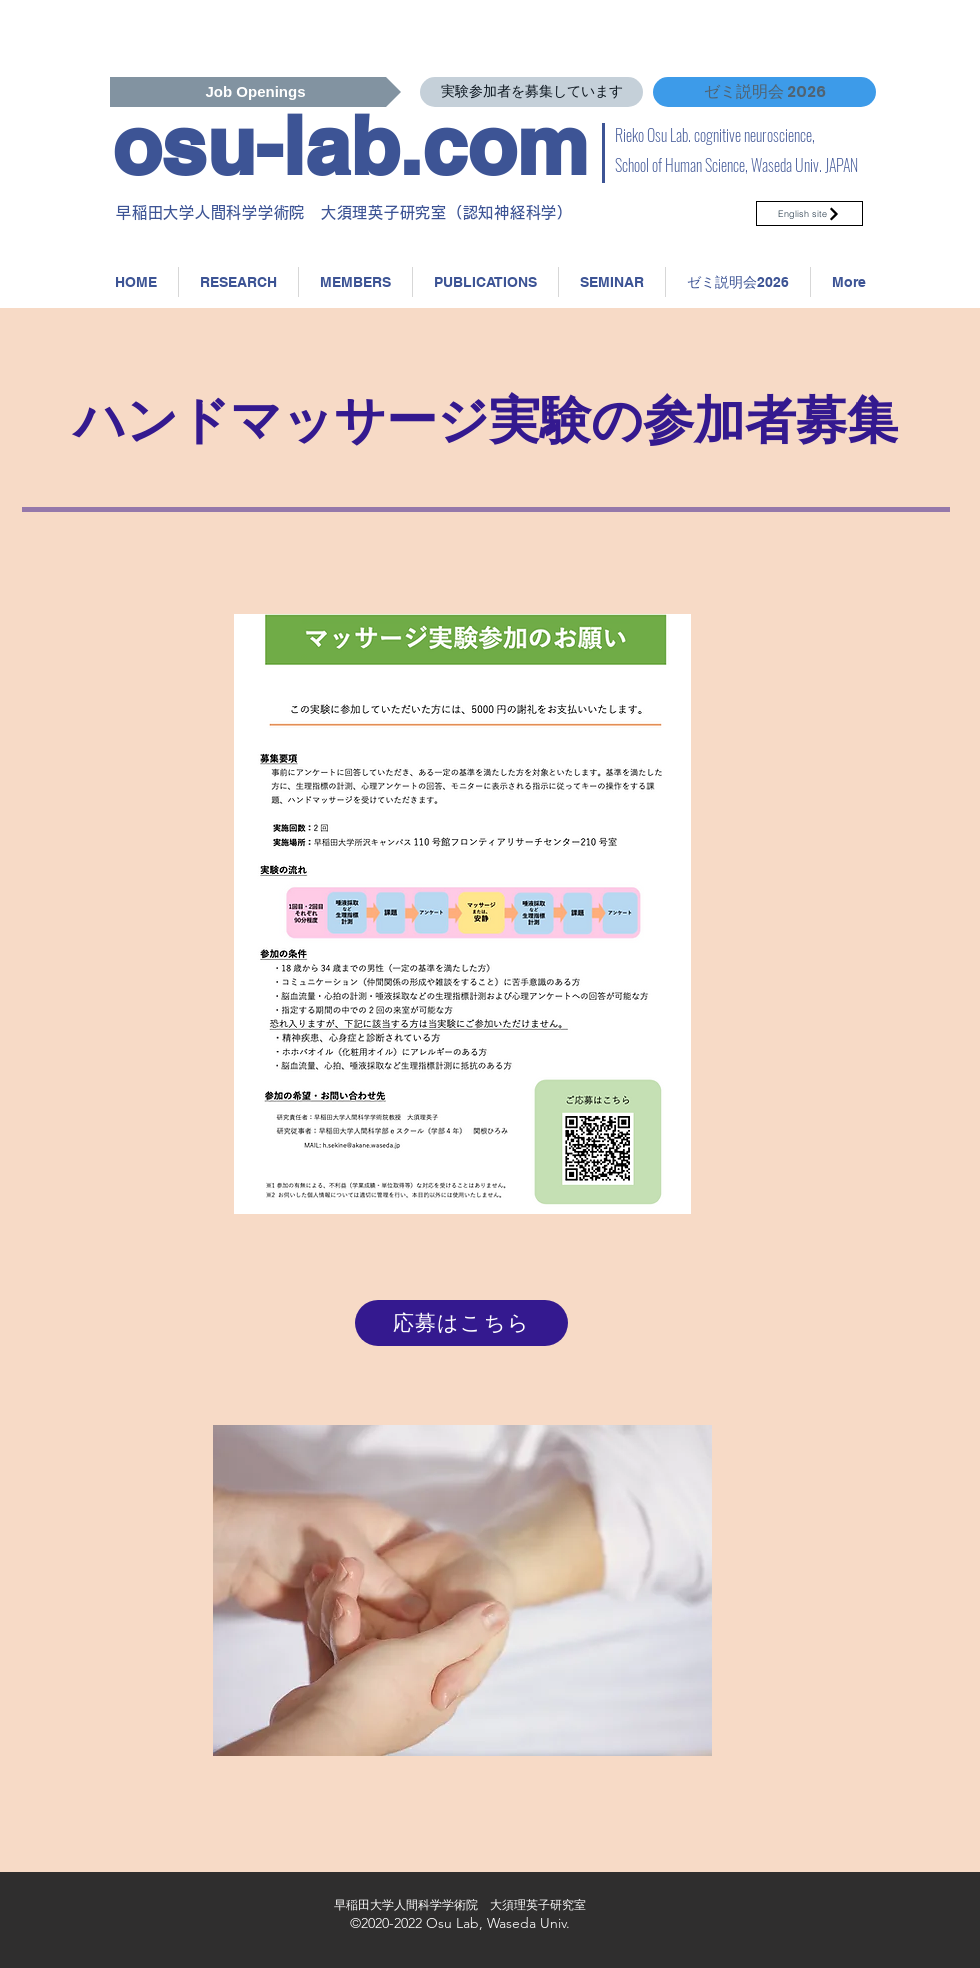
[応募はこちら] (461, 1323)
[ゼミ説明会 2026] (764, 92)
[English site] (809, 213)
